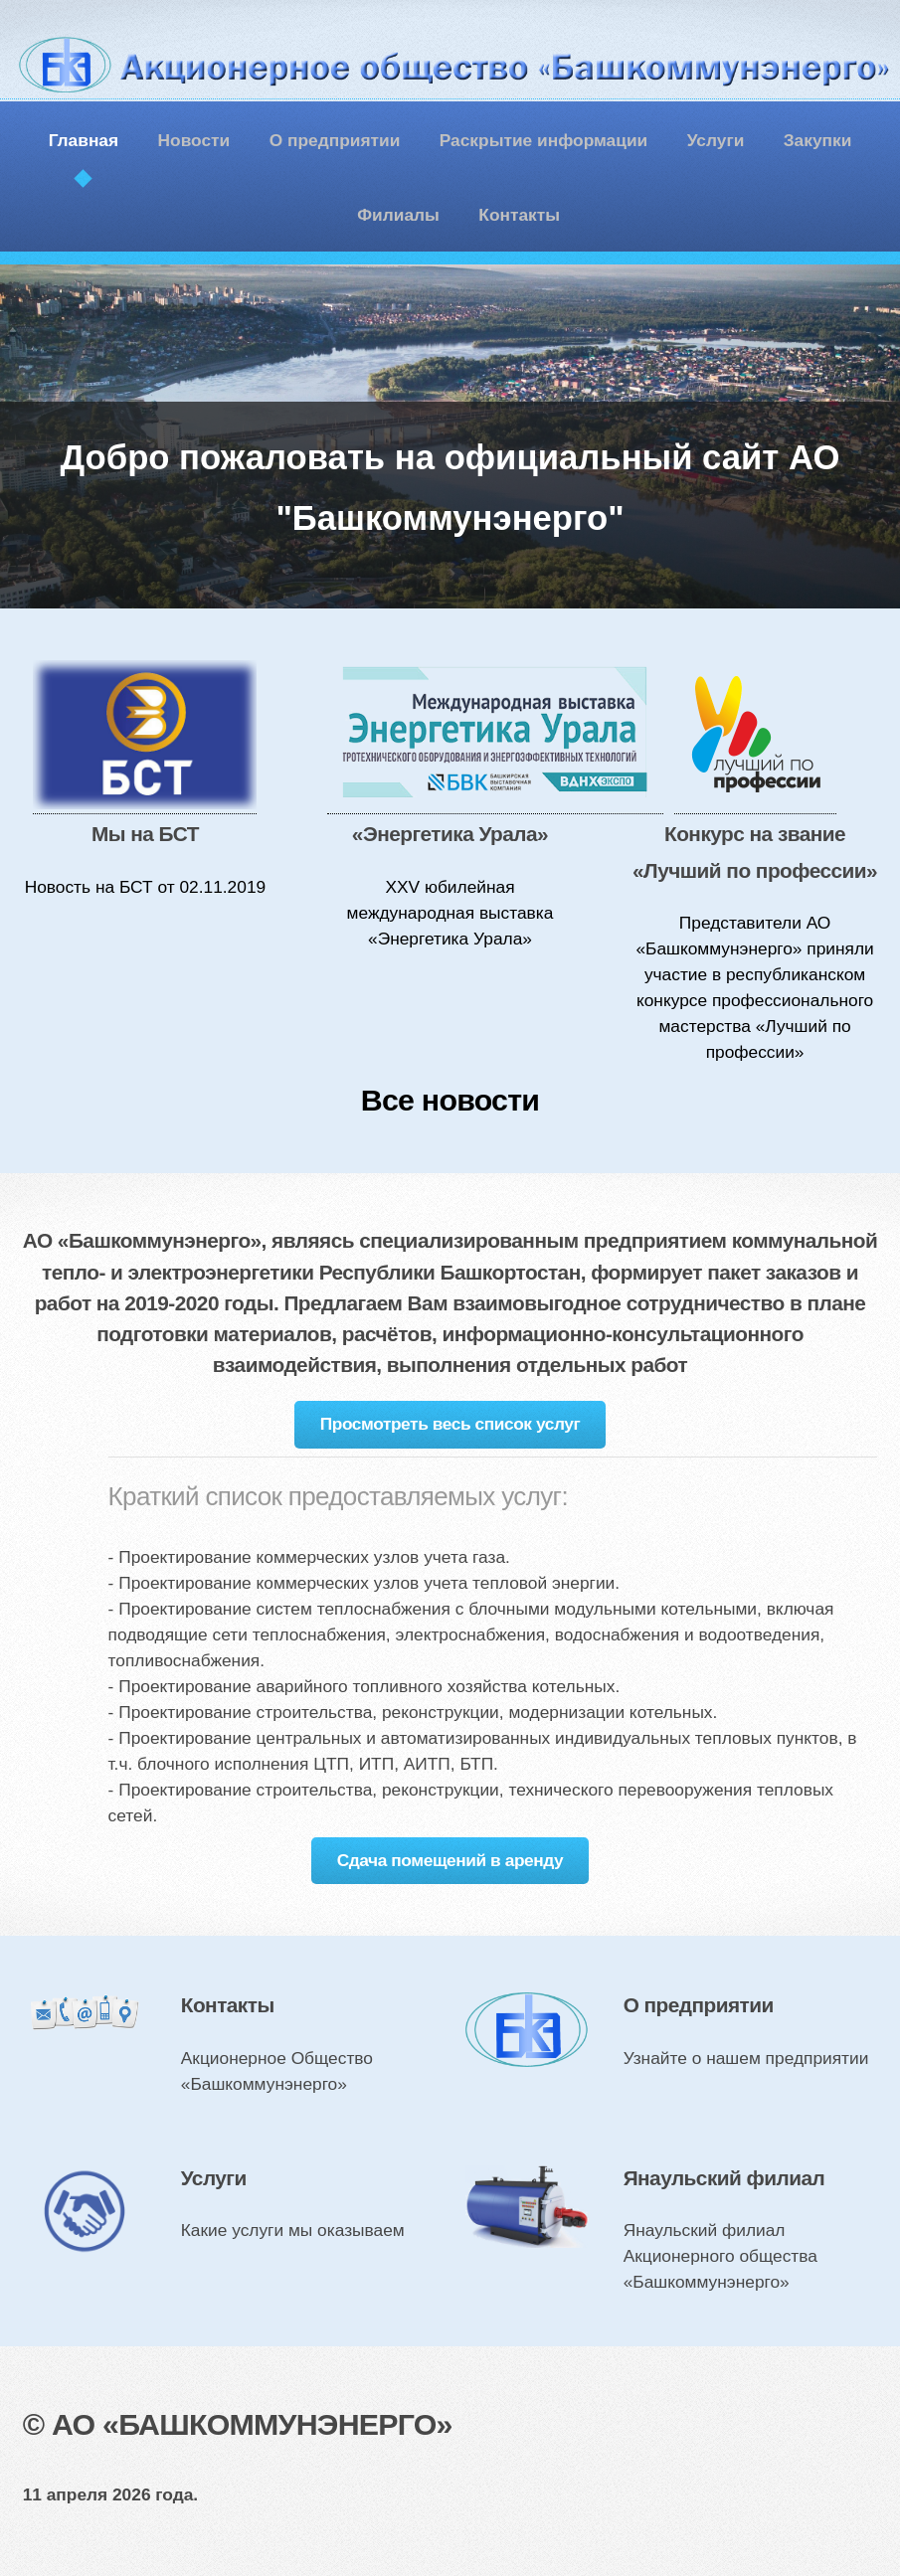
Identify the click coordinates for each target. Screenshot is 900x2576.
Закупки (818, 140)
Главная (83, 140)
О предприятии (335, 140)
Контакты (519, 215)
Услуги (716, 140)
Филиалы (398, 215)
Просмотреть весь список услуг (450, 1424)
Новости (194, 140)
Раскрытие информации (543, 140)
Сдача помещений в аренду (450, 1860)
